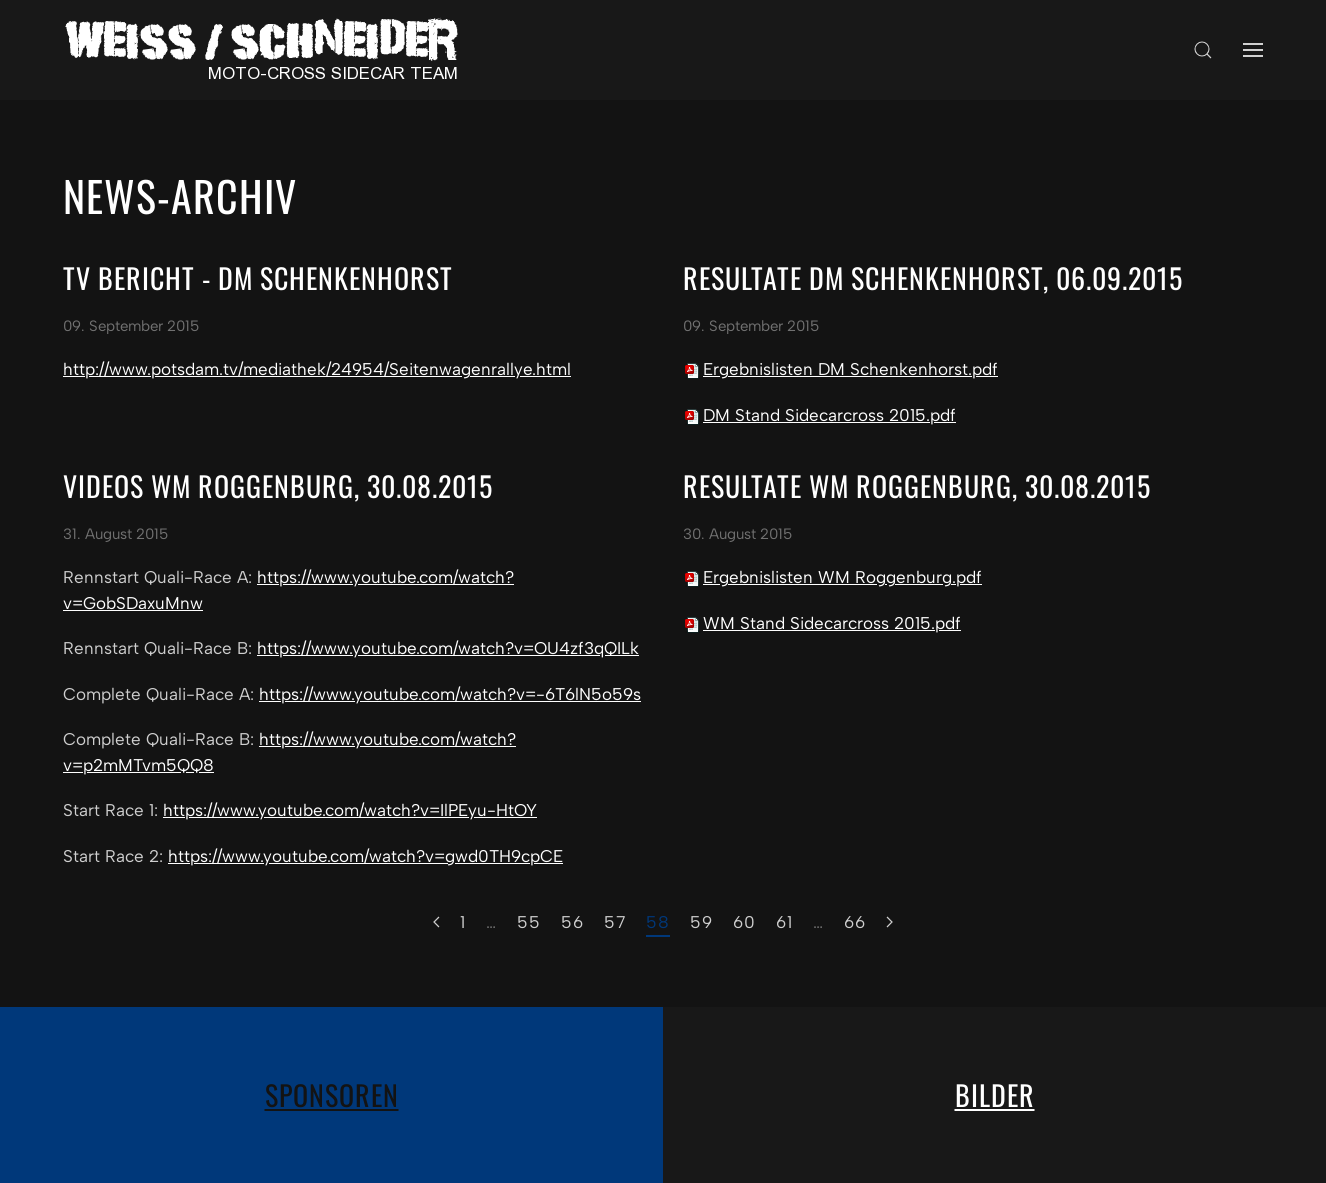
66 (855, 922)
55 (529, 922)
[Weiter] (889, 923)
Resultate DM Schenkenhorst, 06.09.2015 (933, 277)
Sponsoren (332, 1094)
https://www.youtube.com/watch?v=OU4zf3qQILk (448, 648)
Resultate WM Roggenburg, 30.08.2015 (917, 485)
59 (701, 922)
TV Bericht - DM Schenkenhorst (258, 277)
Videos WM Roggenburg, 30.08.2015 (278, 485)
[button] (1203, 50)
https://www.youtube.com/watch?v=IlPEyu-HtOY (350, 810)
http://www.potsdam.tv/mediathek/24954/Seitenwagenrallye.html (317, 369)
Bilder (995, 1094)
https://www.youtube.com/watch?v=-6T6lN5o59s (450, 694)
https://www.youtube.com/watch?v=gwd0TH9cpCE (365, 856)
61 (784, 922)
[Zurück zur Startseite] (267, 50)
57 (615, 922)
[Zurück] (436, 923)
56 (572, 922)
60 (744, 922)
